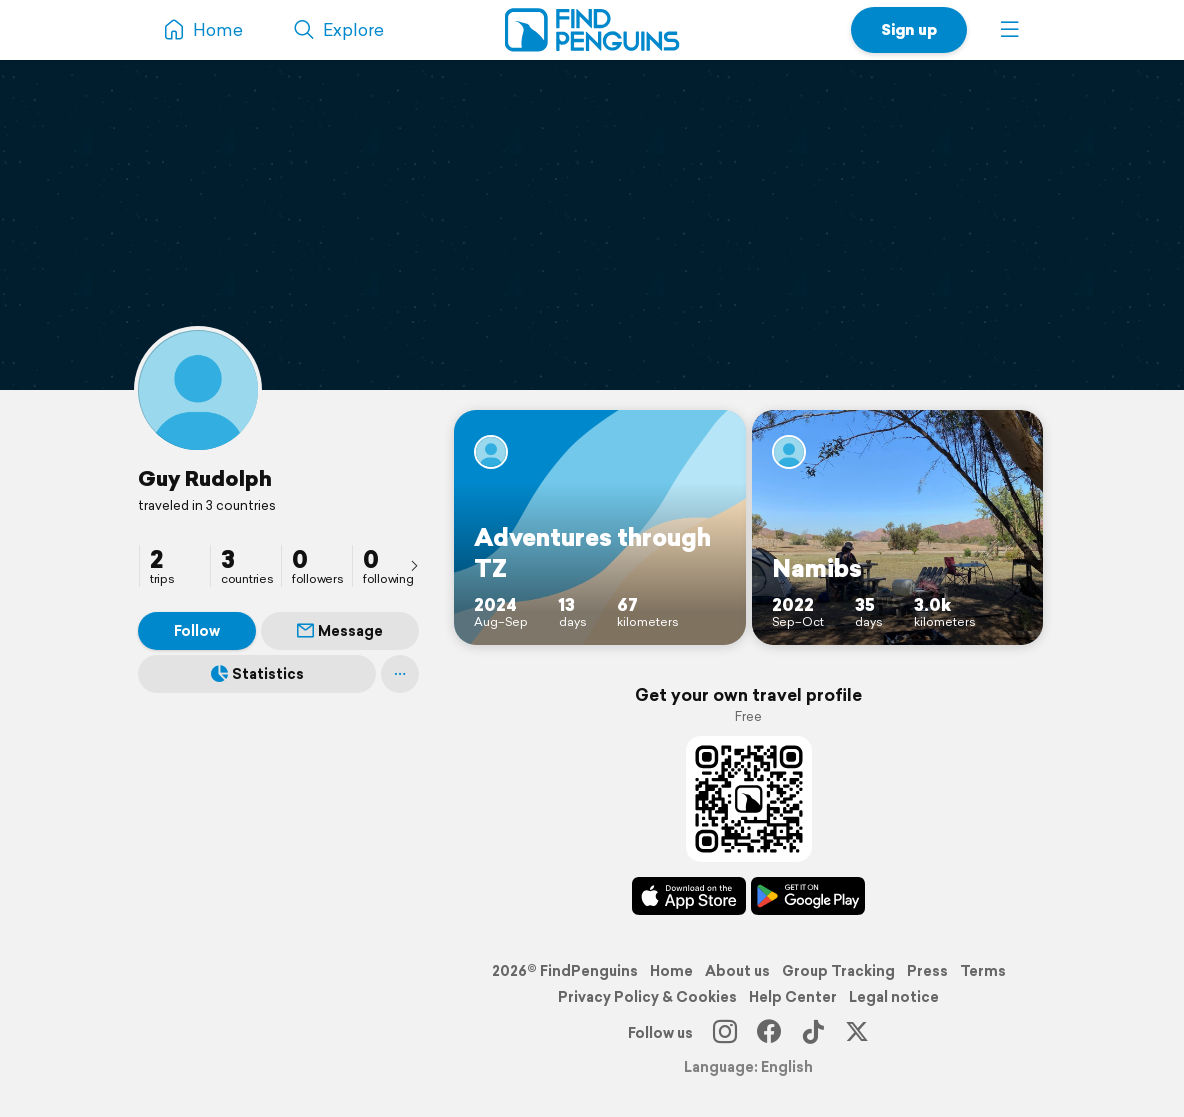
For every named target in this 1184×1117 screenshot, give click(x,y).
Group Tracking (838, 971)
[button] (1010, 30)
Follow (197, 631)
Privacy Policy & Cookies (647, 997)
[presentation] (414, 565)
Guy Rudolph (205, 478)
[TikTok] (813, 1033)
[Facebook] (769, 1033)
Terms (983, 971)
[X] (857, 1033)
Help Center (793, 997)
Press (927, 971)
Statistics (257, 674)
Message (340, 631)
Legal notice (894, 997)
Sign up (909, 29)
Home (671, 971)
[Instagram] (725, 1033)
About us (737, 971)
